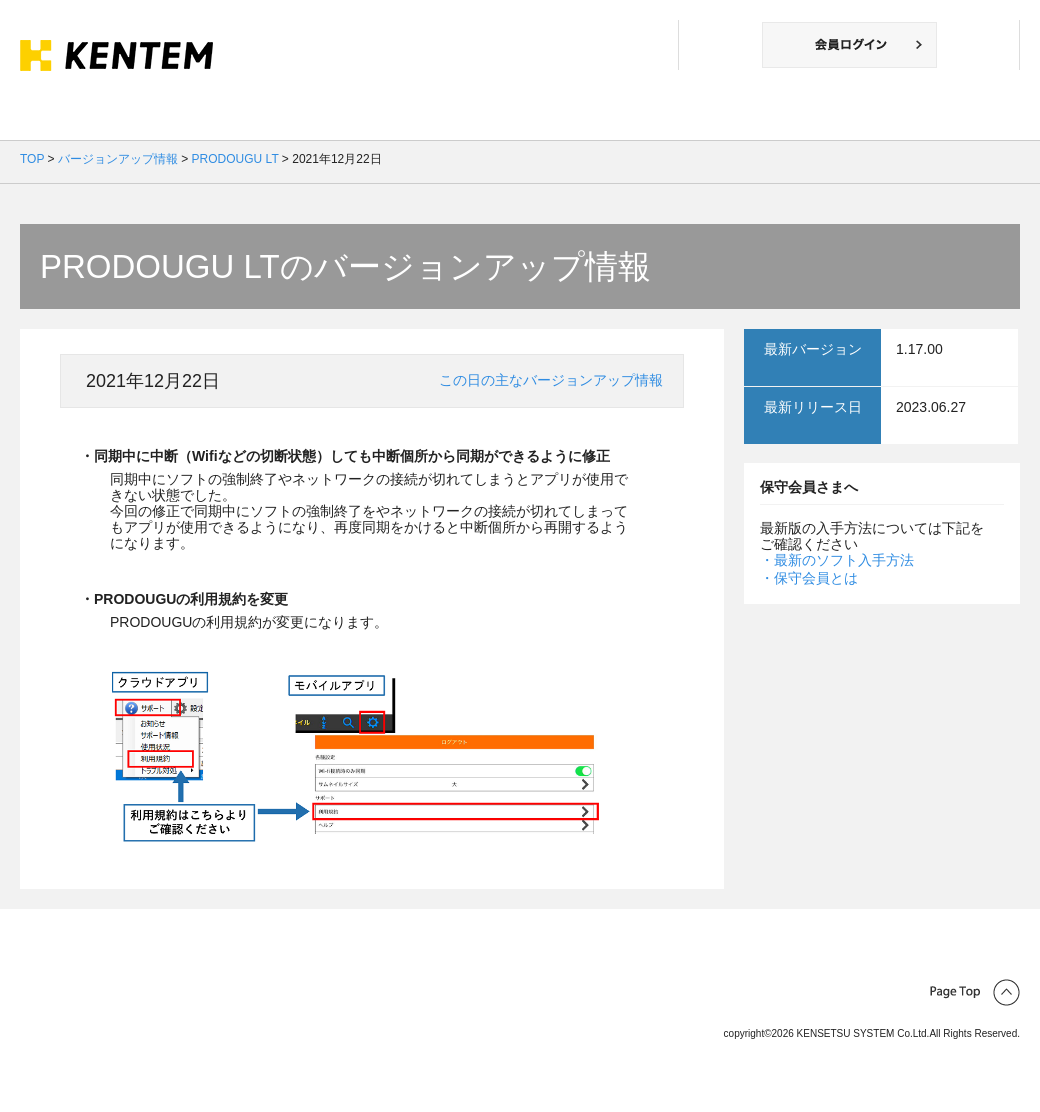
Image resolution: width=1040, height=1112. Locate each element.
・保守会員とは (809, 578)
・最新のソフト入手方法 (837, 560)
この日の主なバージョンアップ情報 (551, 380)
